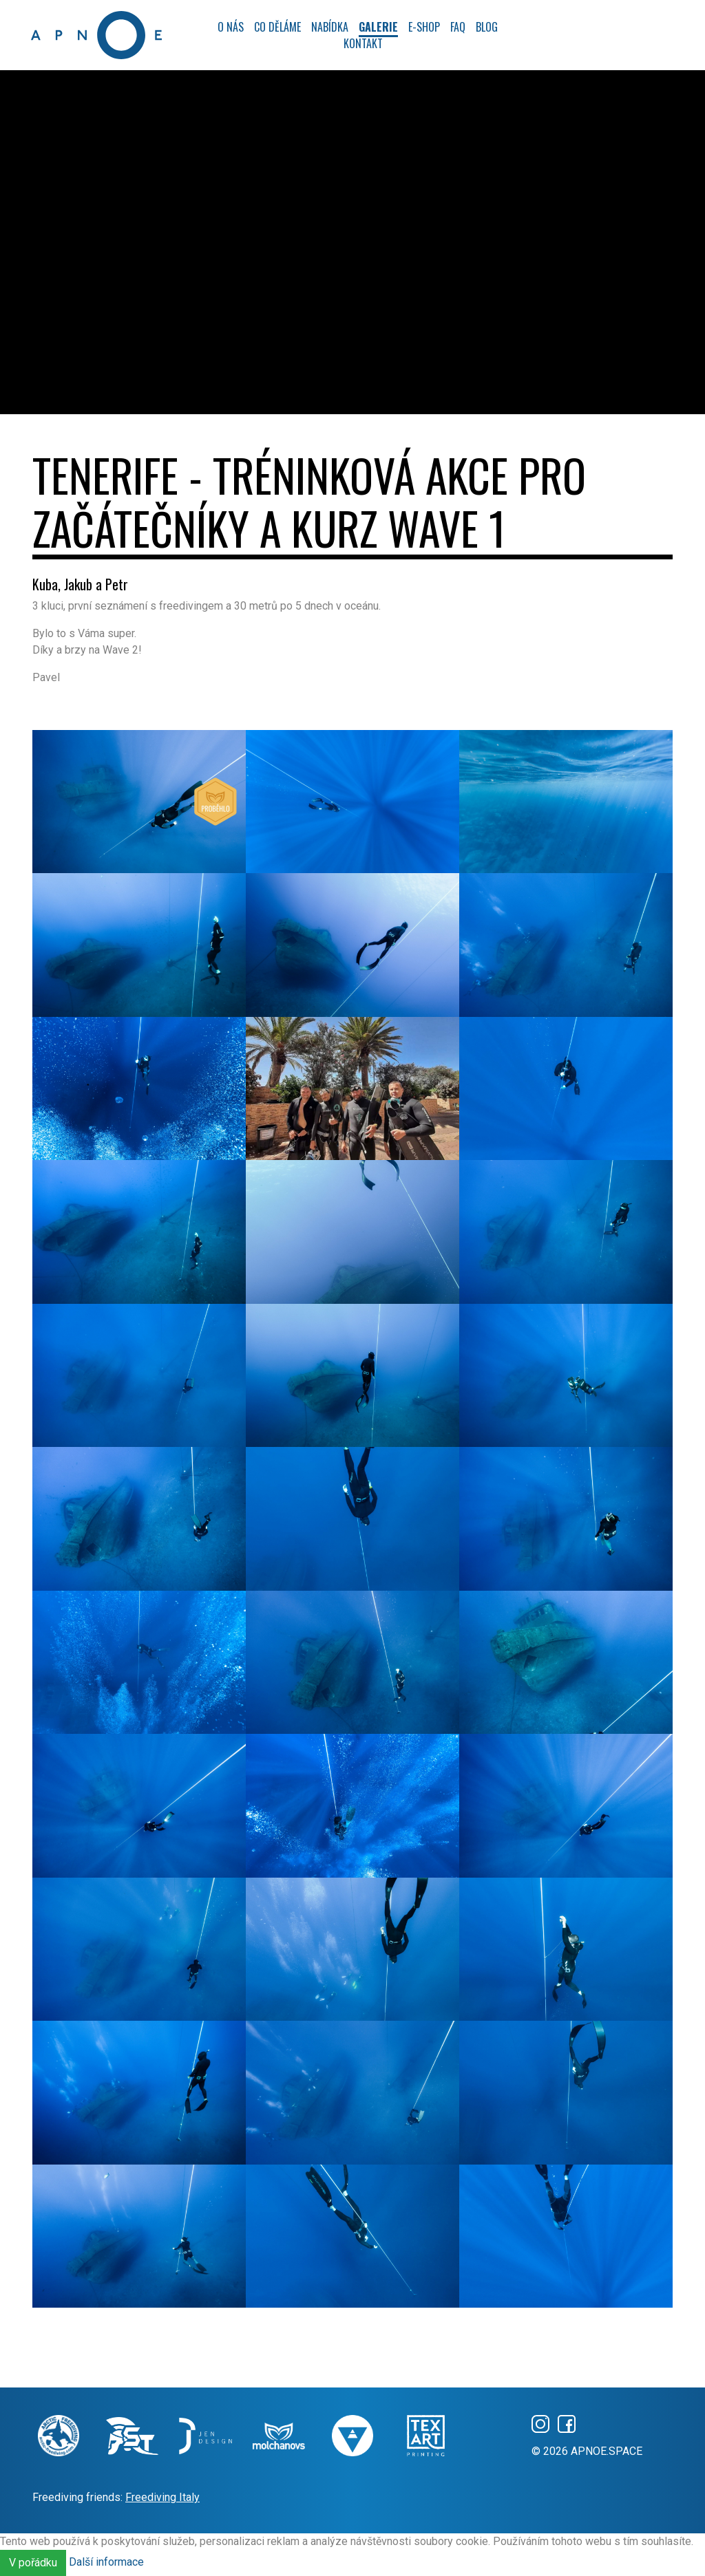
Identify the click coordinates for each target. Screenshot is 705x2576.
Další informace (106, 2562)
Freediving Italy (162, 2497)
